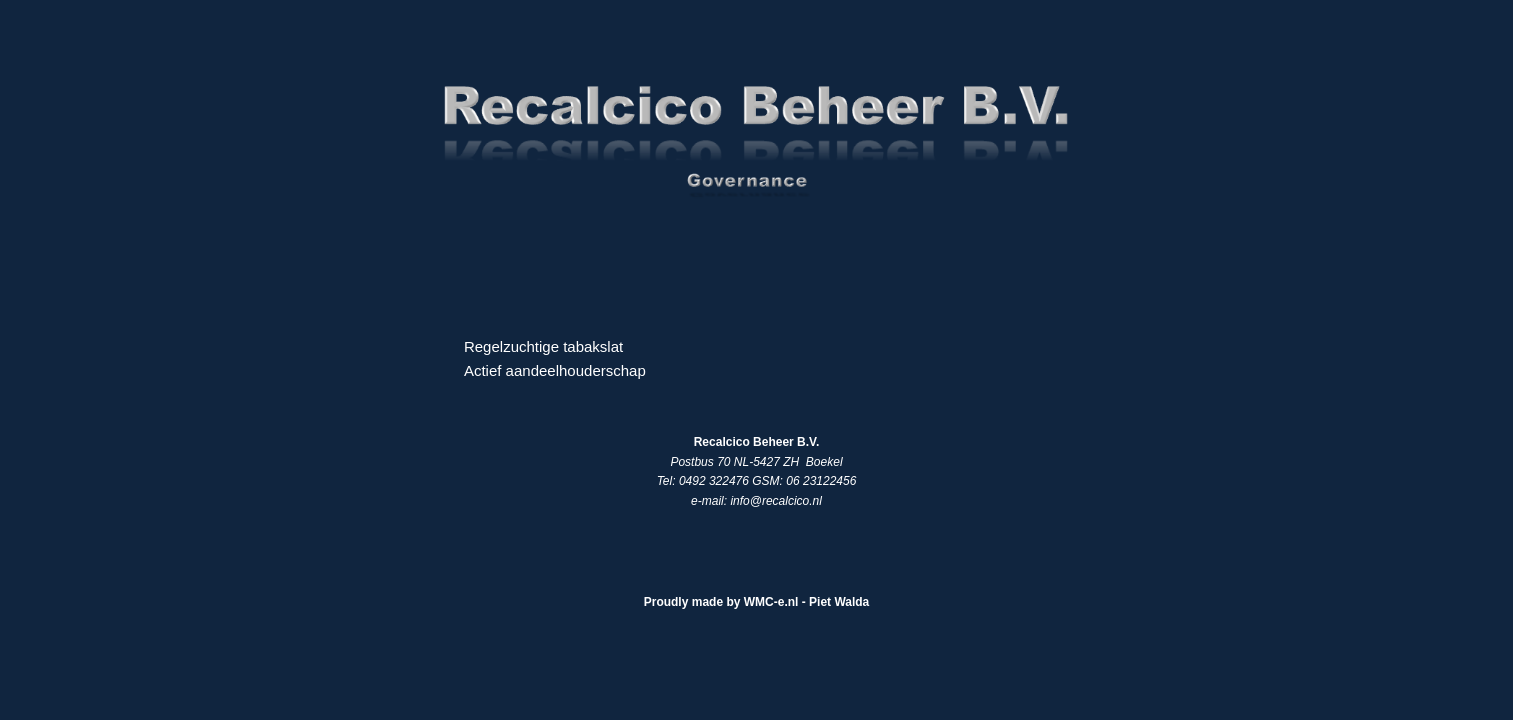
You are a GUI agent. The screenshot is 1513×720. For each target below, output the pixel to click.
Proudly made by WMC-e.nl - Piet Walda (757, 602)
